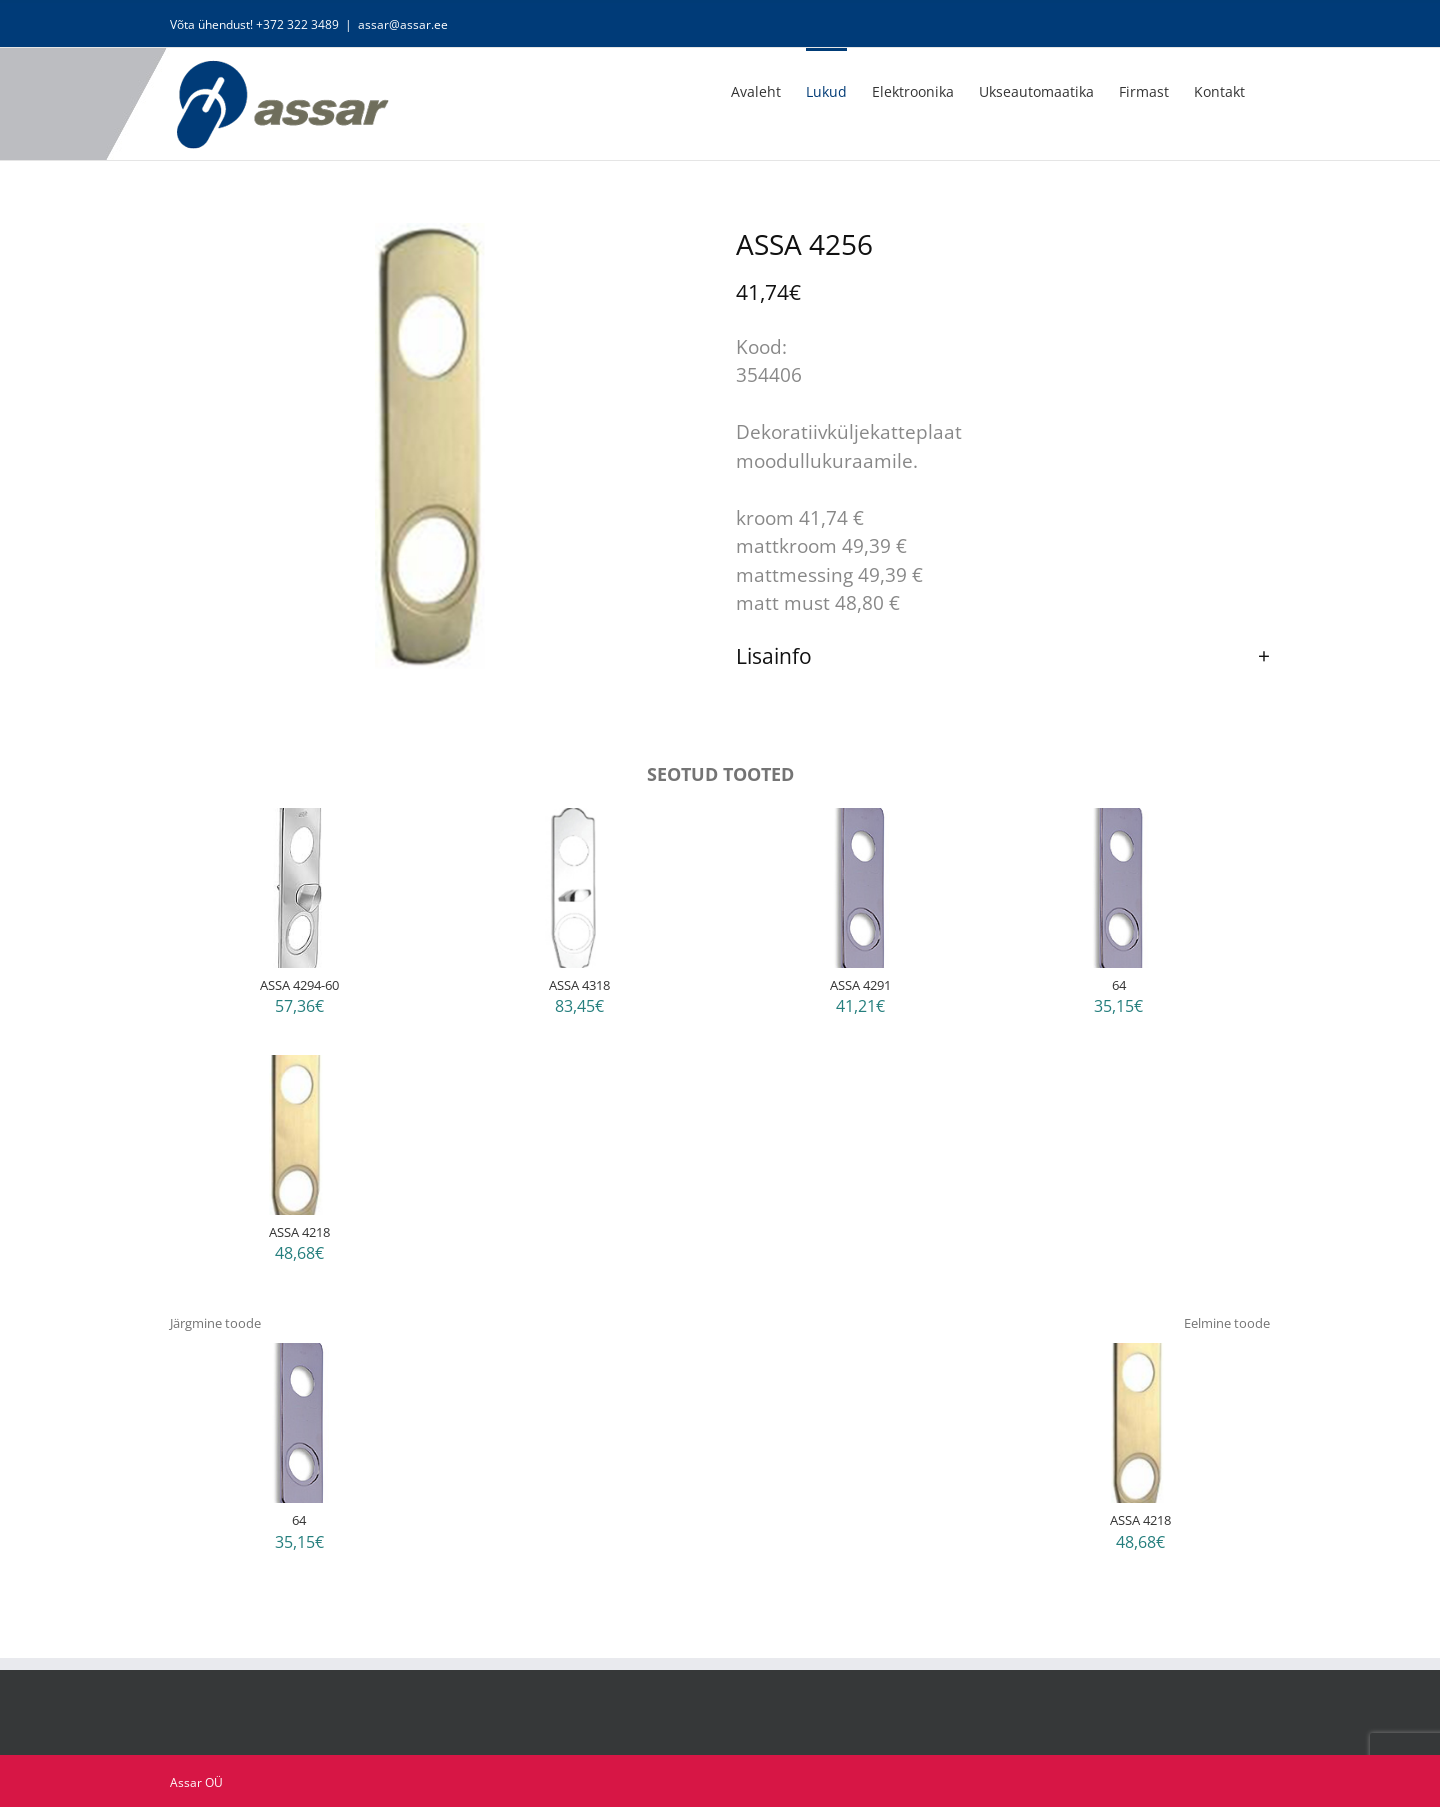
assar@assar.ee (403, 24)
